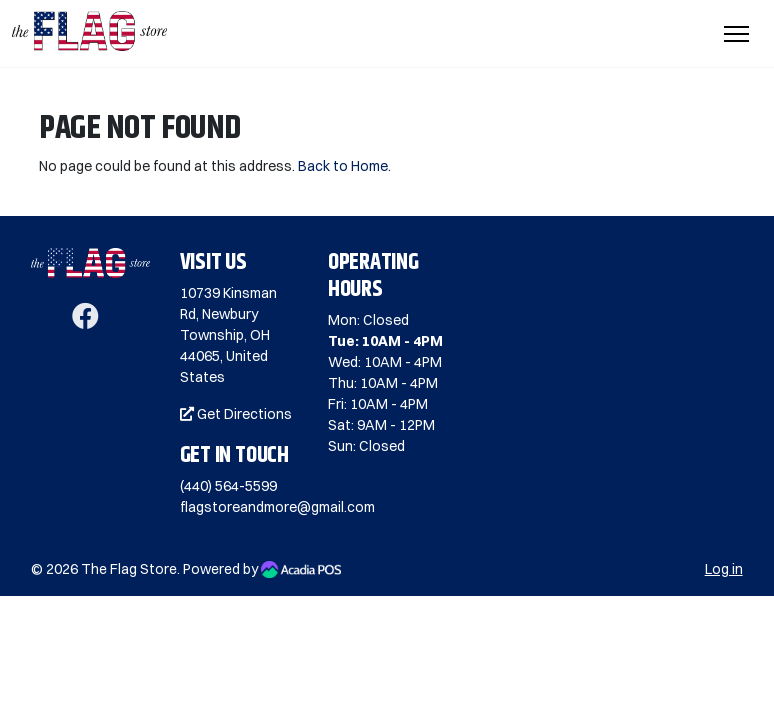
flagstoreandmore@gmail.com (277, 507)
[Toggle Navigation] (736, 34)
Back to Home (343, 166)
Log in (724, 569)
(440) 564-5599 (228, 486)
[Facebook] (85, 321)
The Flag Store (129, 569)
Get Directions (236, 414)
